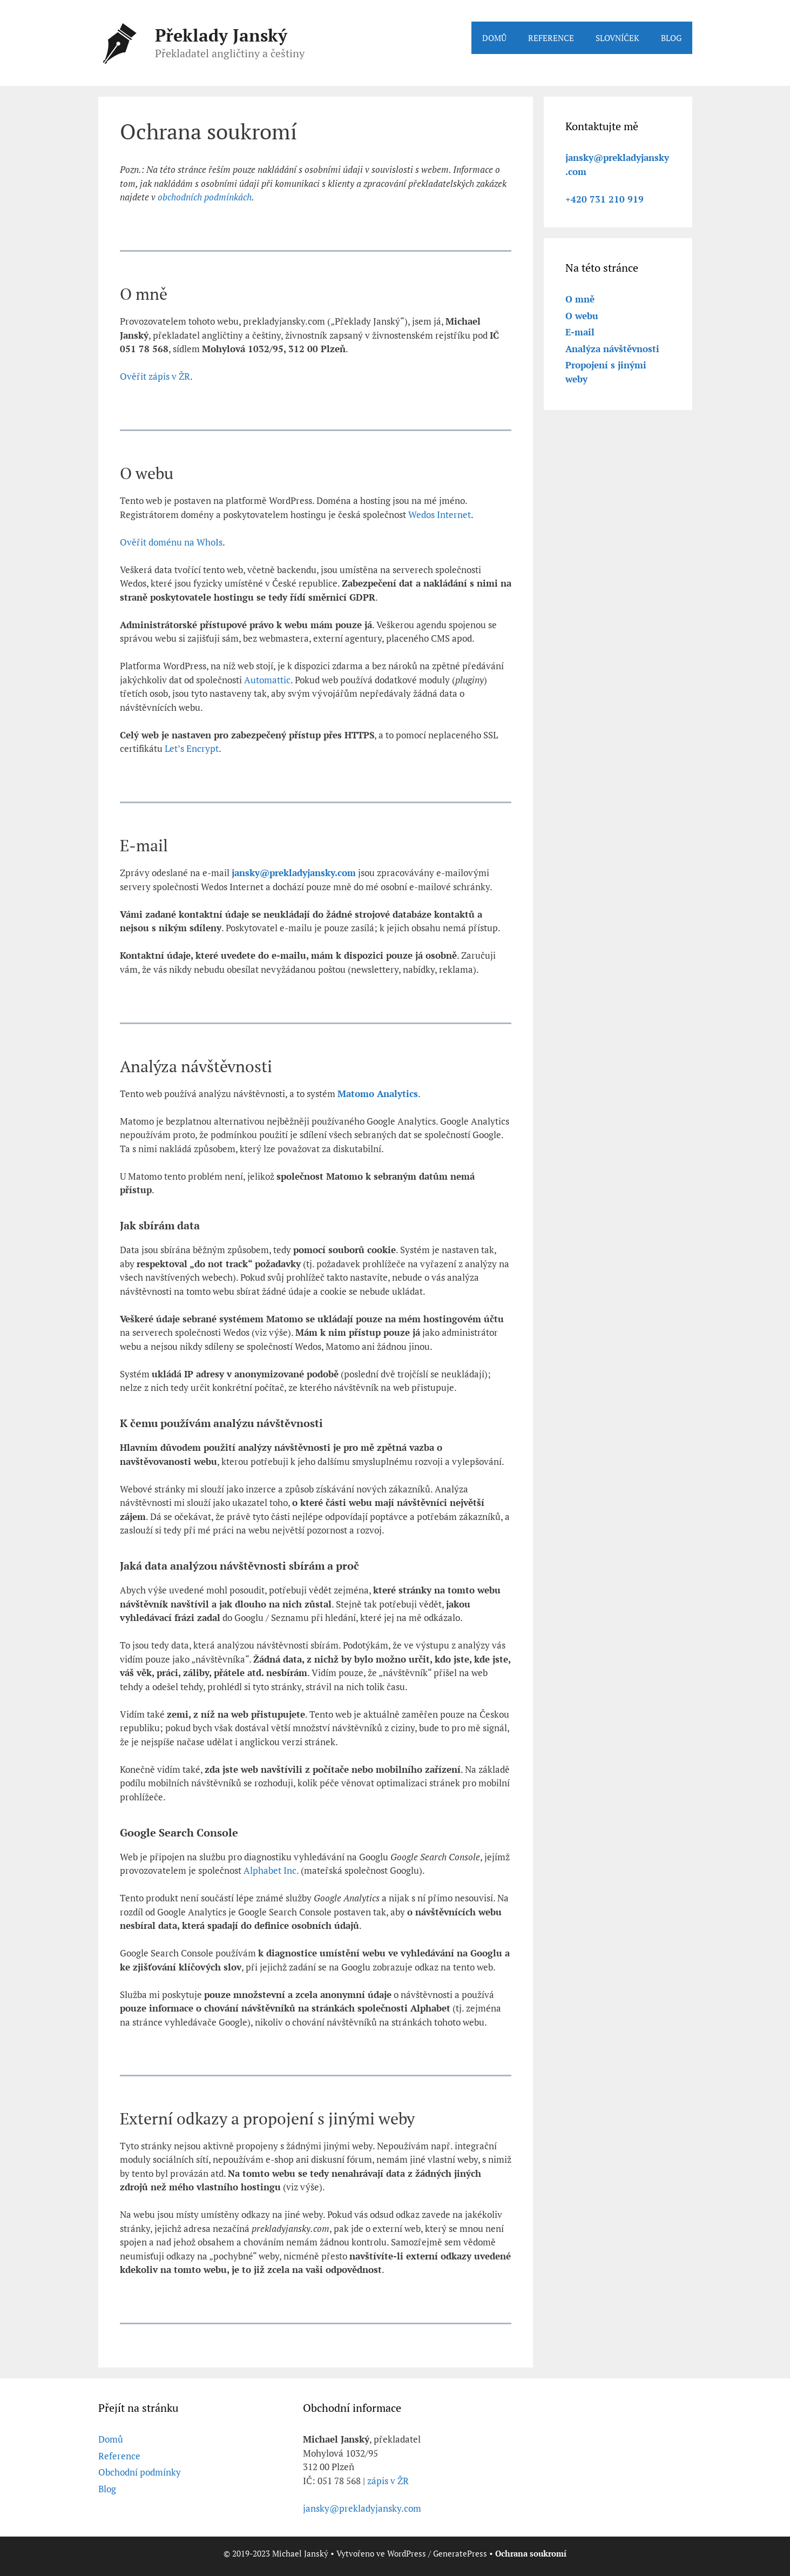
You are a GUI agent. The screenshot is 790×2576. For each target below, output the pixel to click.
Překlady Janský (221, 35)
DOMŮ (494, 37)
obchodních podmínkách (205, 197)
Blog (107, 2489)
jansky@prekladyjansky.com (362, 2508)
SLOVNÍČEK (617, 37)
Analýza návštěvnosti (612, 348)
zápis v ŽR (388, 2480)
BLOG (671, 37)
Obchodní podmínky (139, 2472)
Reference (119, 2456)
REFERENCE (551, 37)
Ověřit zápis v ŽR (155, 376)
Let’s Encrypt (192, 748)
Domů (110, 2439)
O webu (581, 316)
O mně (580, 299)
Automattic (267, 680)
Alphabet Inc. (271, 1870)
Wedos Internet (439, 514)
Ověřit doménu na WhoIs (171, 542)
